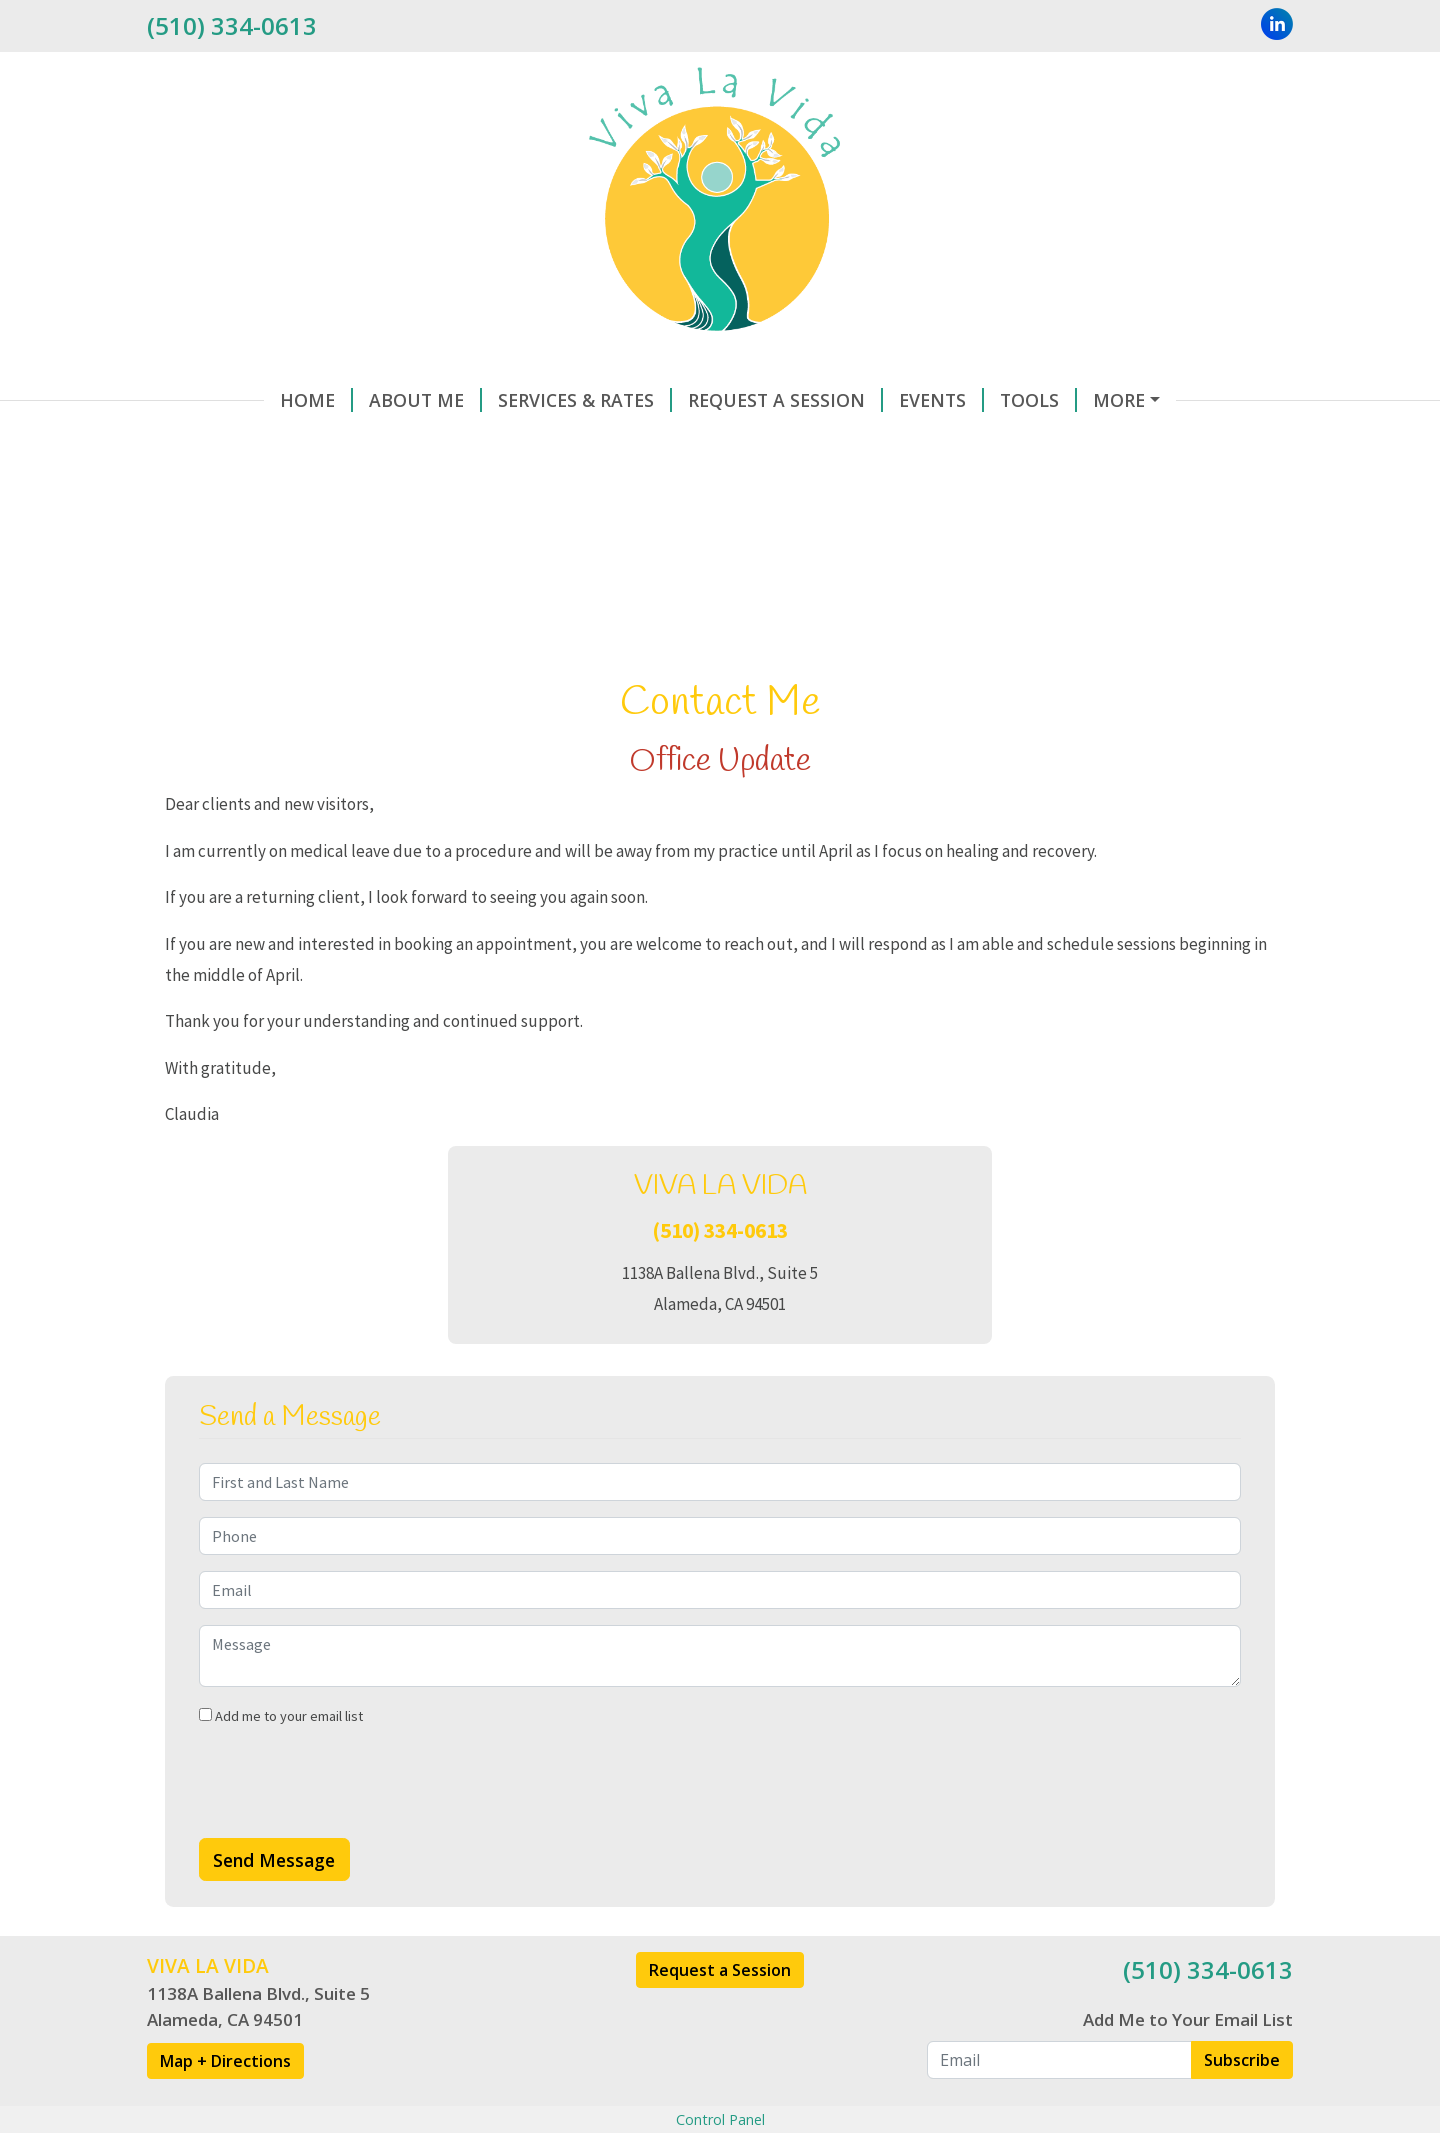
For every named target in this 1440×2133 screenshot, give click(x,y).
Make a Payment (251, 442)
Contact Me (1043, 400)
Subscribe (1242, 2102)
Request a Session (720, 2012)
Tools (921, 400)
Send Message (274, 1902)
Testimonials (431, 442)
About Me (308, 400)
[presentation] (351, 1826)
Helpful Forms (595, 442)
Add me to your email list (281, 1758)
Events (824, 400)
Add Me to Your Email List (1188, 2062)
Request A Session (668, 400)
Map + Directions (225, 2103)
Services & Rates (468, 400)
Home (199, 400)
